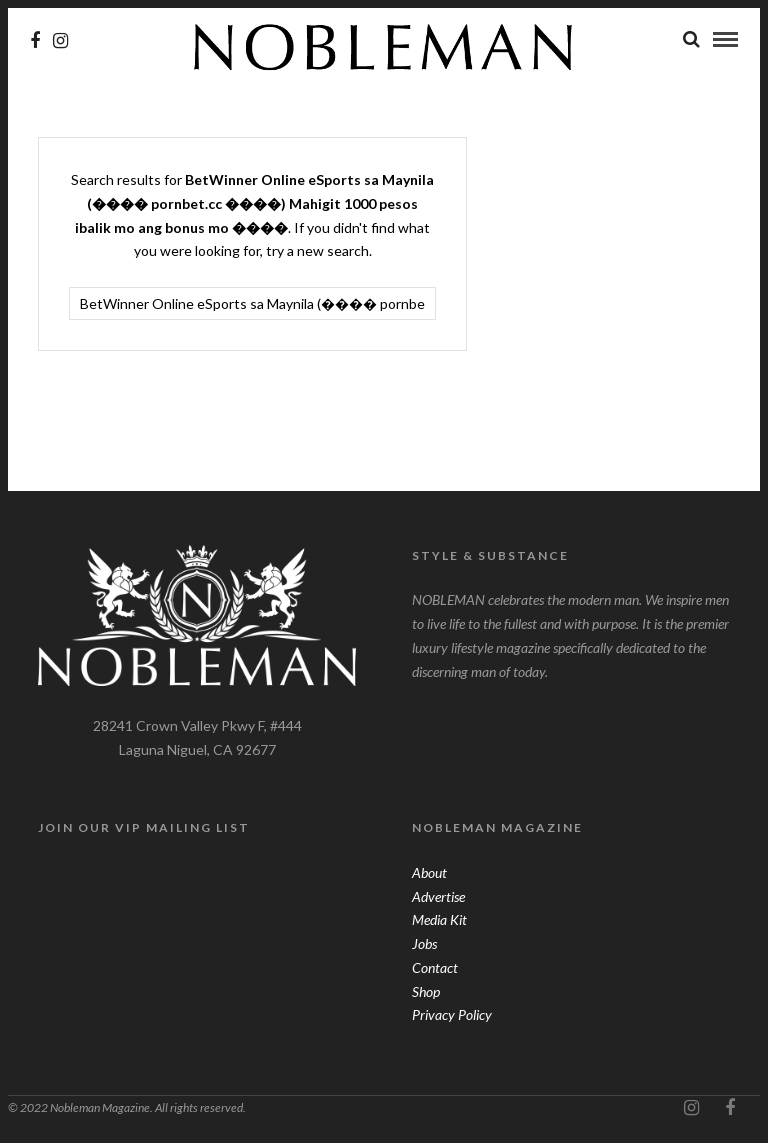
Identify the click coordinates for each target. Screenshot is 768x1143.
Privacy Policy (452, 1016)
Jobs (424, 945)
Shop (426, 993)
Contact (435, 969)
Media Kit (439, 921)
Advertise (438, 898)
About (429, 874)
